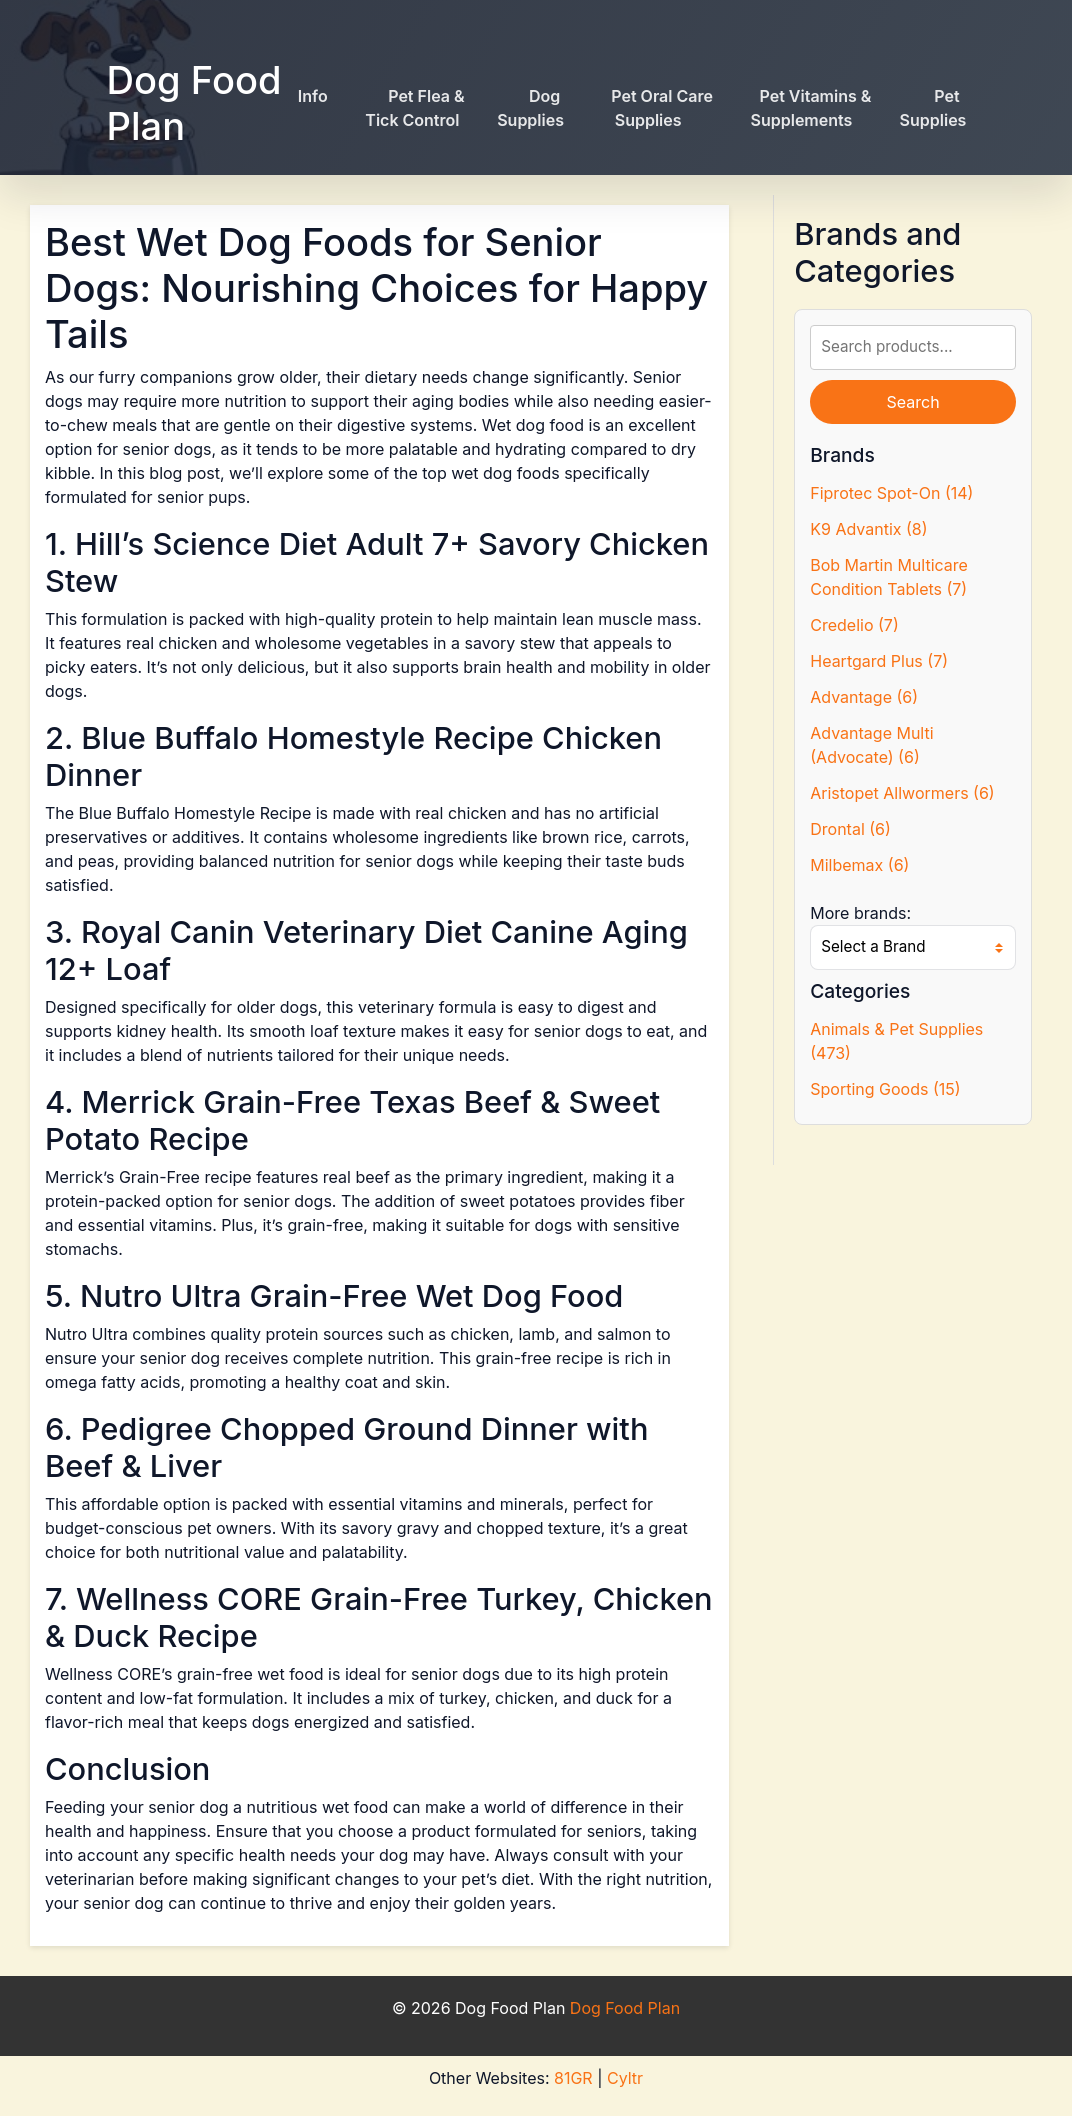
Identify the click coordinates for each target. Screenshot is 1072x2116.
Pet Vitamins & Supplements (811, 108)
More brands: (860, 913)
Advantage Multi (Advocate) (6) (871, 745)
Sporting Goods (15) (885, 1089)
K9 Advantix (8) (868, 529)
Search (913, 402)
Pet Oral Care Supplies (662, 108)
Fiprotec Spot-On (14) (891, 493)
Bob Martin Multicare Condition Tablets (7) (889, 577)
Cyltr (625, 2078)
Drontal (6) (850, 829)
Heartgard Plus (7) (879, 661)
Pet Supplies (933, 108)
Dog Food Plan (194, 103)
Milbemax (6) (859, 865)
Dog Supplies (530, 108)
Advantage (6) (864, 697)
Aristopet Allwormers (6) (902, 793)
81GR (573, 2078)
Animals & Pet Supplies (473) (896, 1041)
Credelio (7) (854, 625)
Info (313, 96)
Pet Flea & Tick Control (414, 108)
